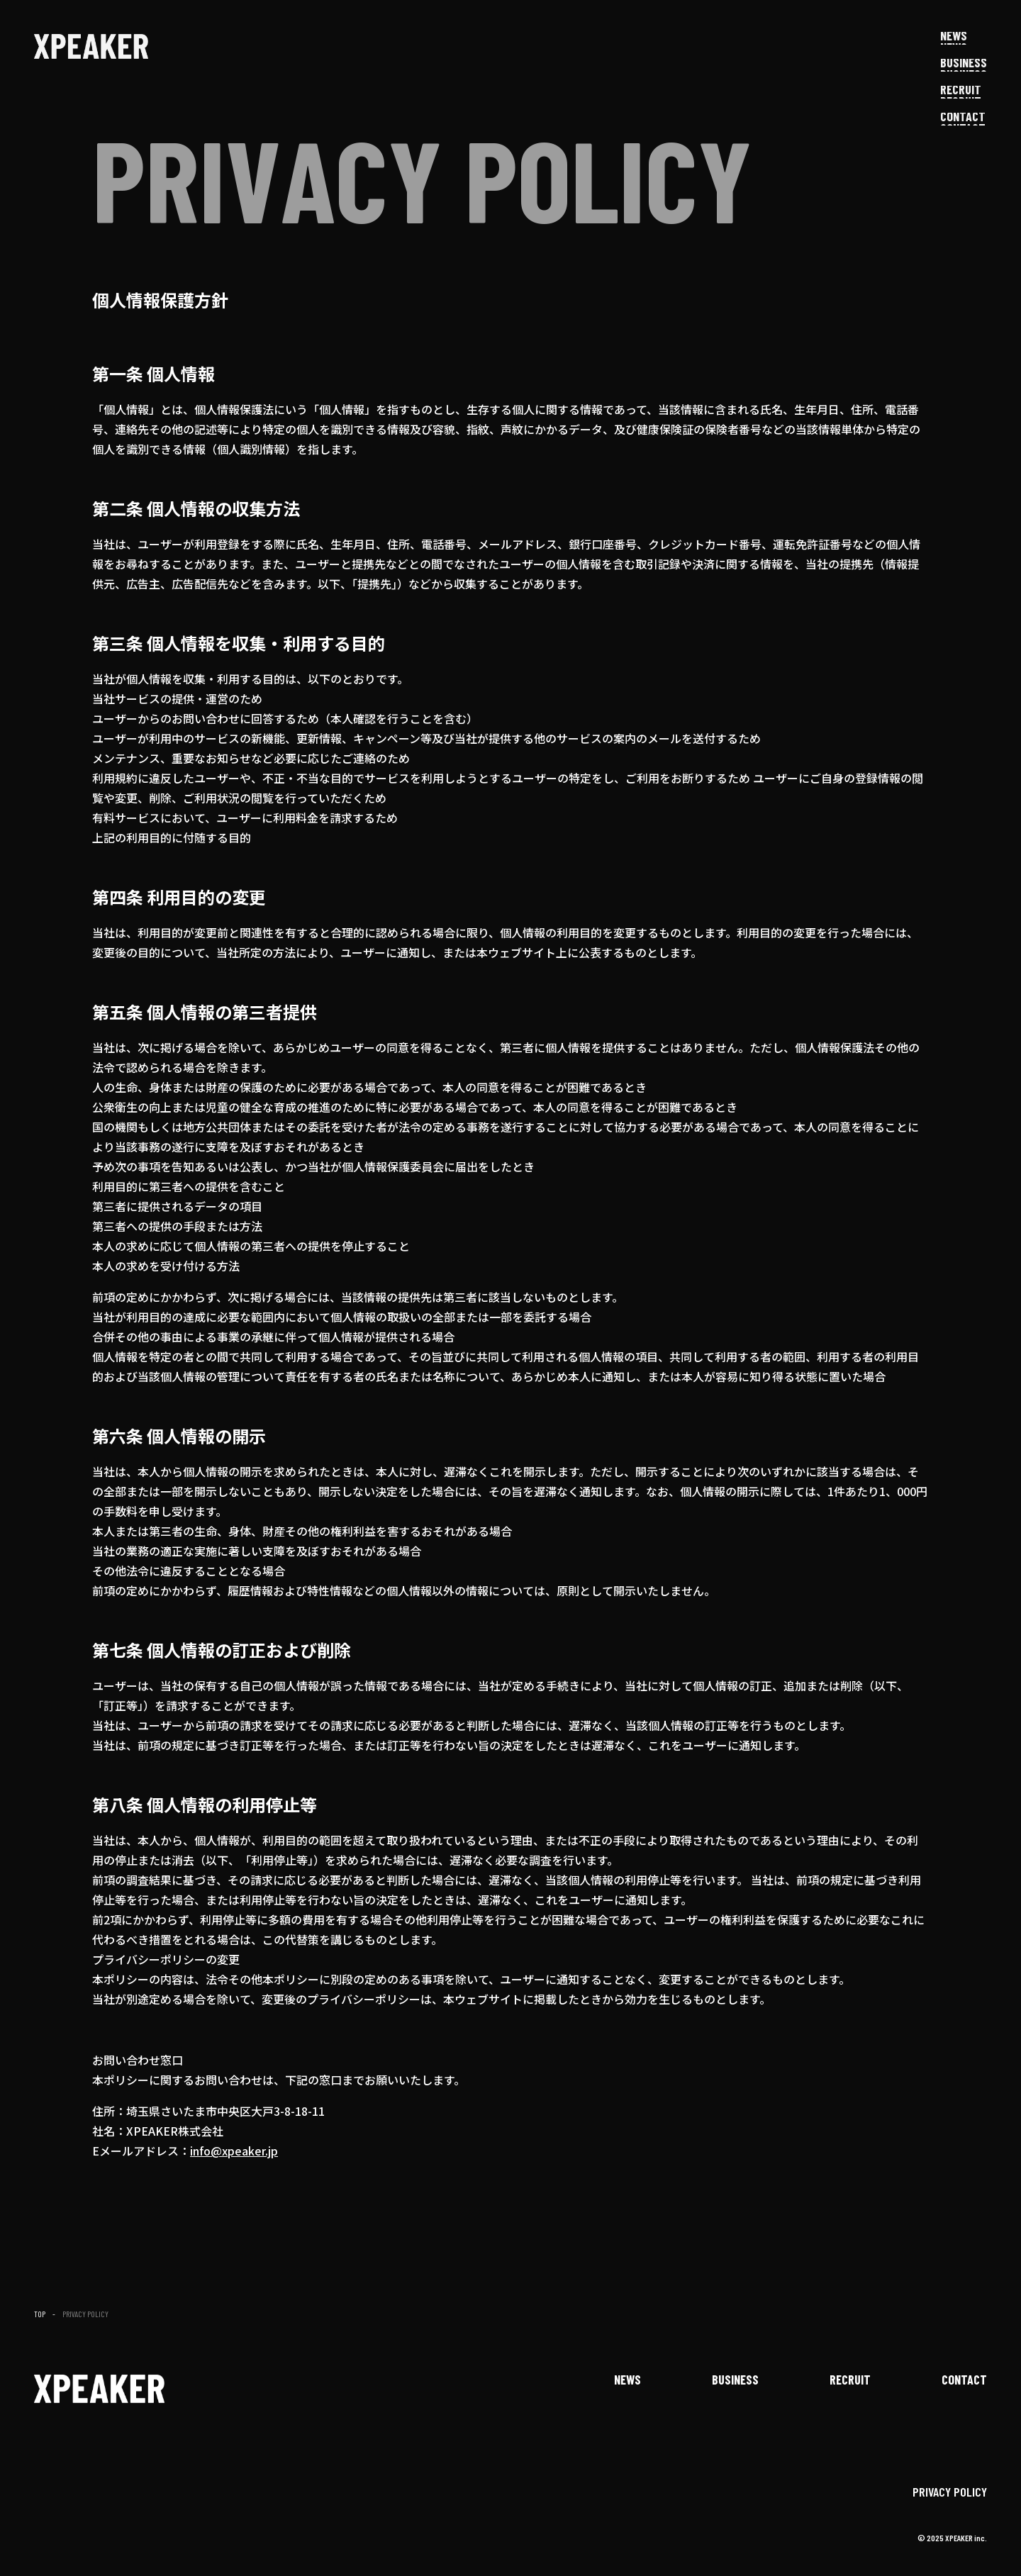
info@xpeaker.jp (234, 2150)
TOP (39, 2314)
